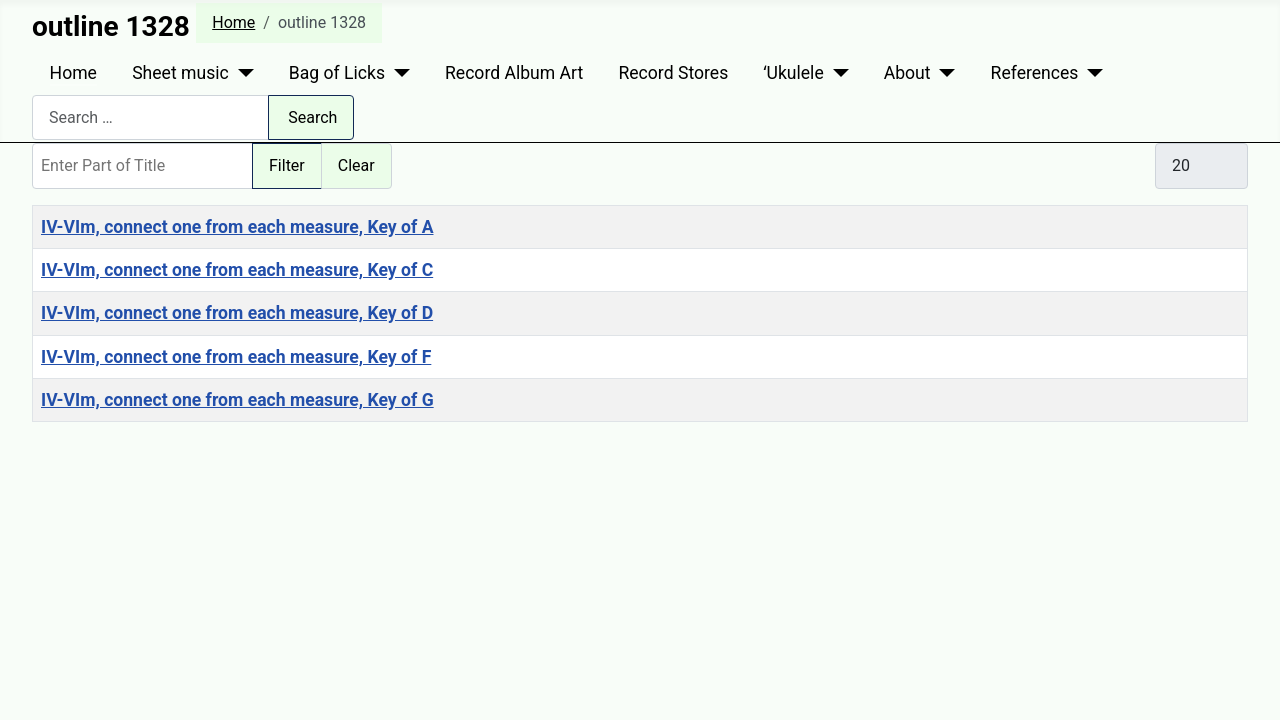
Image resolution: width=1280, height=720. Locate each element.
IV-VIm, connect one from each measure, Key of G (237, 400)
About (907, 73)
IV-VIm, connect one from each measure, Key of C (237, 270)
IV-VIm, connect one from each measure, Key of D (237, 313)
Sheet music (180, 73)
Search (312, 117)
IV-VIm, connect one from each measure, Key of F (236, 357)
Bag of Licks (337, 73)
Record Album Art (514, 73)
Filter (287, 165)
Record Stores (673, 73)
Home (73, 73)
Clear (356, 165)
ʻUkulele (793, 73)
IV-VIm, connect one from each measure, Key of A (237, 227)
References (1035, 73)
